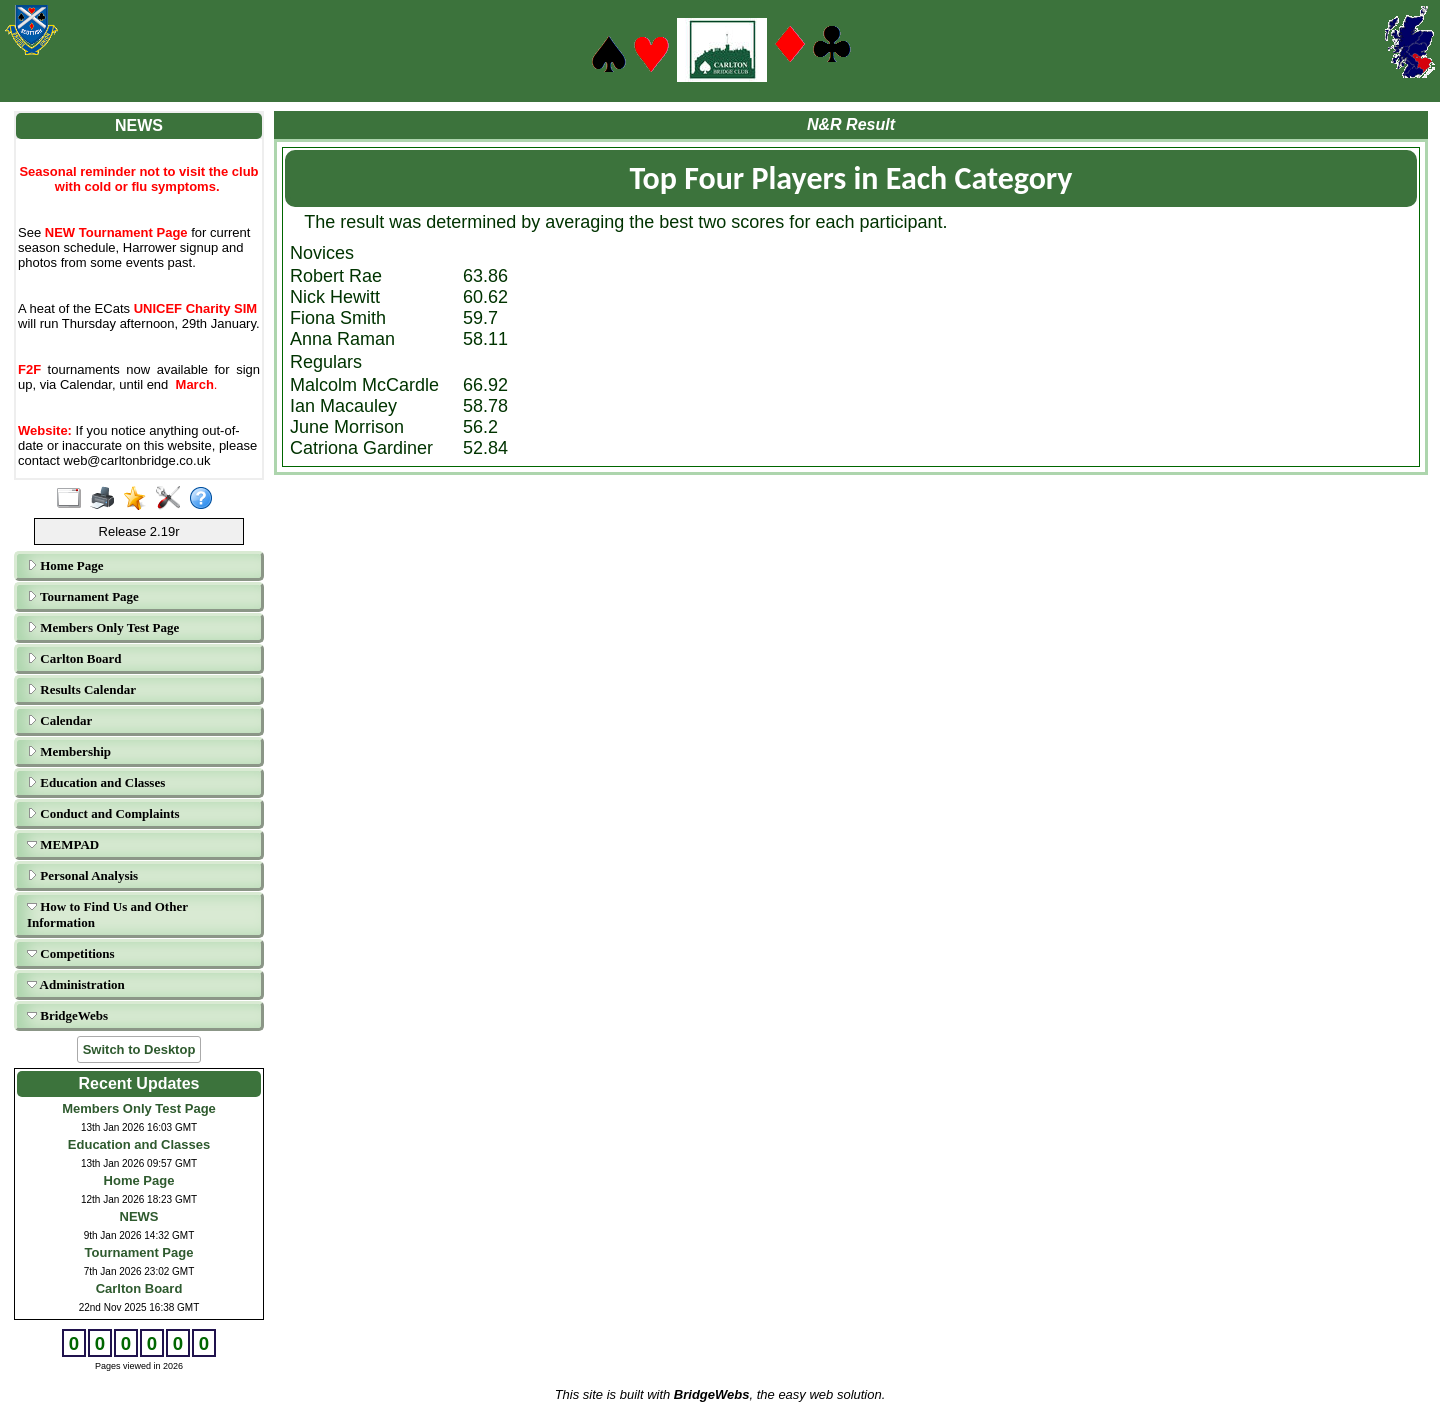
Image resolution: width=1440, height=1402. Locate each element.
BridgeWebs (67, 1015)
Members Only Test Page (103, 627)
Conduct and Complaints (103, 813)
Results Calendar (81, 689)
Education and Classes (96, 782)
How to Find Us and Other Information (107, 914)
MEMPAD (63, 844)
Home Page (65, 565)
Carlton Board (74, 658)
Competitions (71, 953)
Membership (69, 751)
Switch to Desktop (139, 1049)
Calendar (59, 720)
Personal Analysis (82, 875)
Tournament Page (83, 596)
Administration (76, 984)
